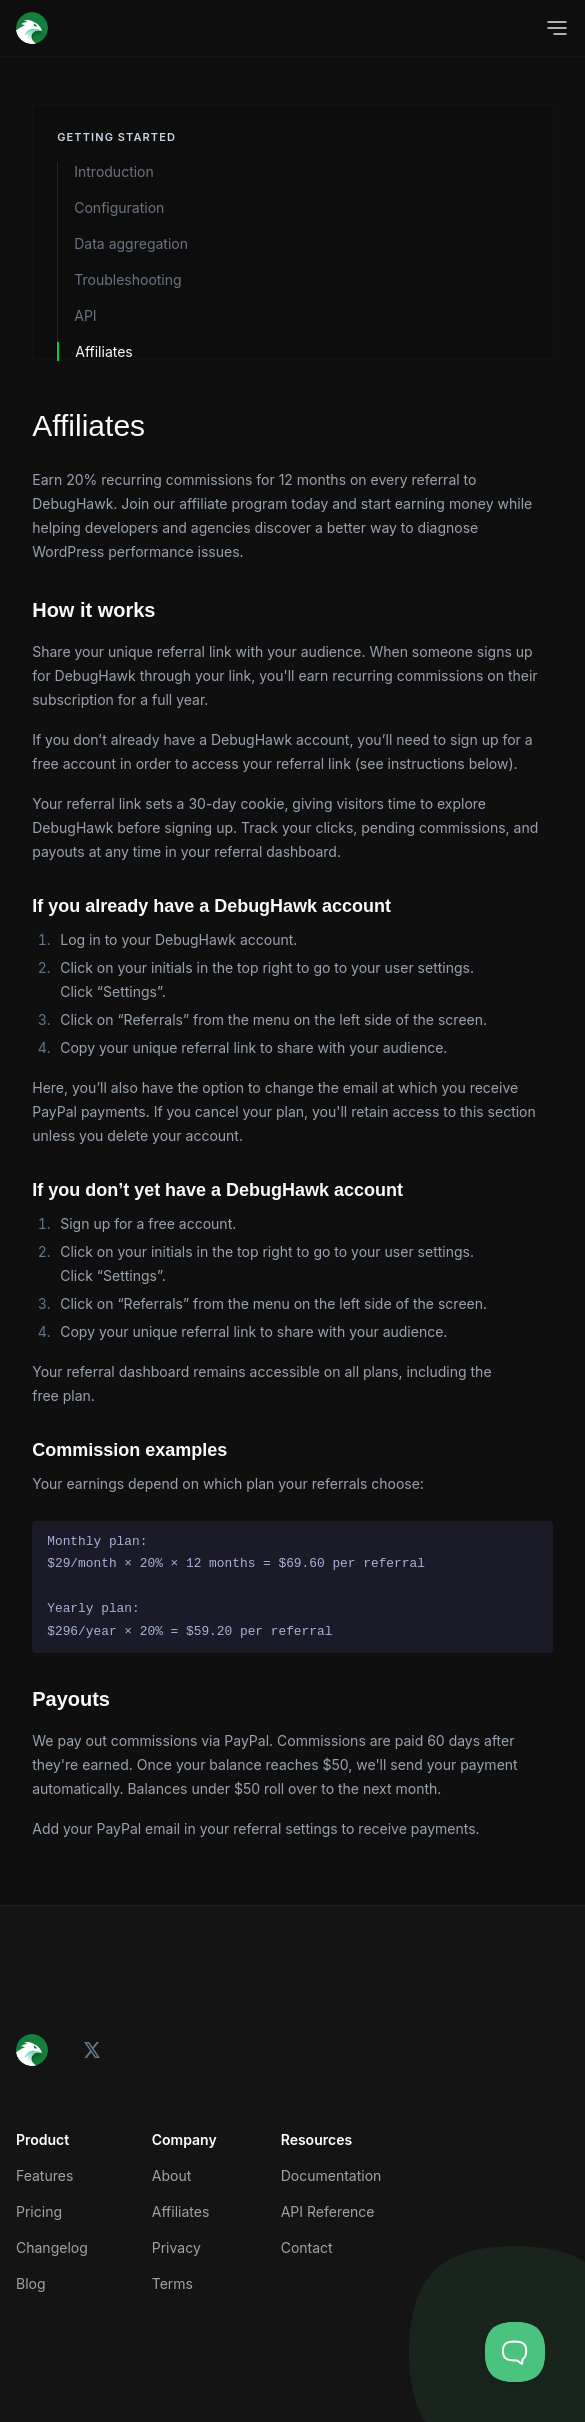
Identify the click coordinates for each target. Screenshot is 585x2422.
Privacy (176, 2247)
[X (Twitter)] (92, 2050)
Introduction (114, 171)
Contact (307, 2247)
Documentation (331, 2175)
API (85, 315)
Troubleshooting (127, 279)
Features (44, 2175)
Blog (31, 2283)
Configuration (119, 207)
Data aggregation (131, 243)
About (171, 2175)
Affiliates (104, 351)
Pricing (39, 2211)
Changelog (52, 2247)
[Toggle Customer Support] (515, 2352)
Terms (172, 2283)
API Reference (328, 2211)
